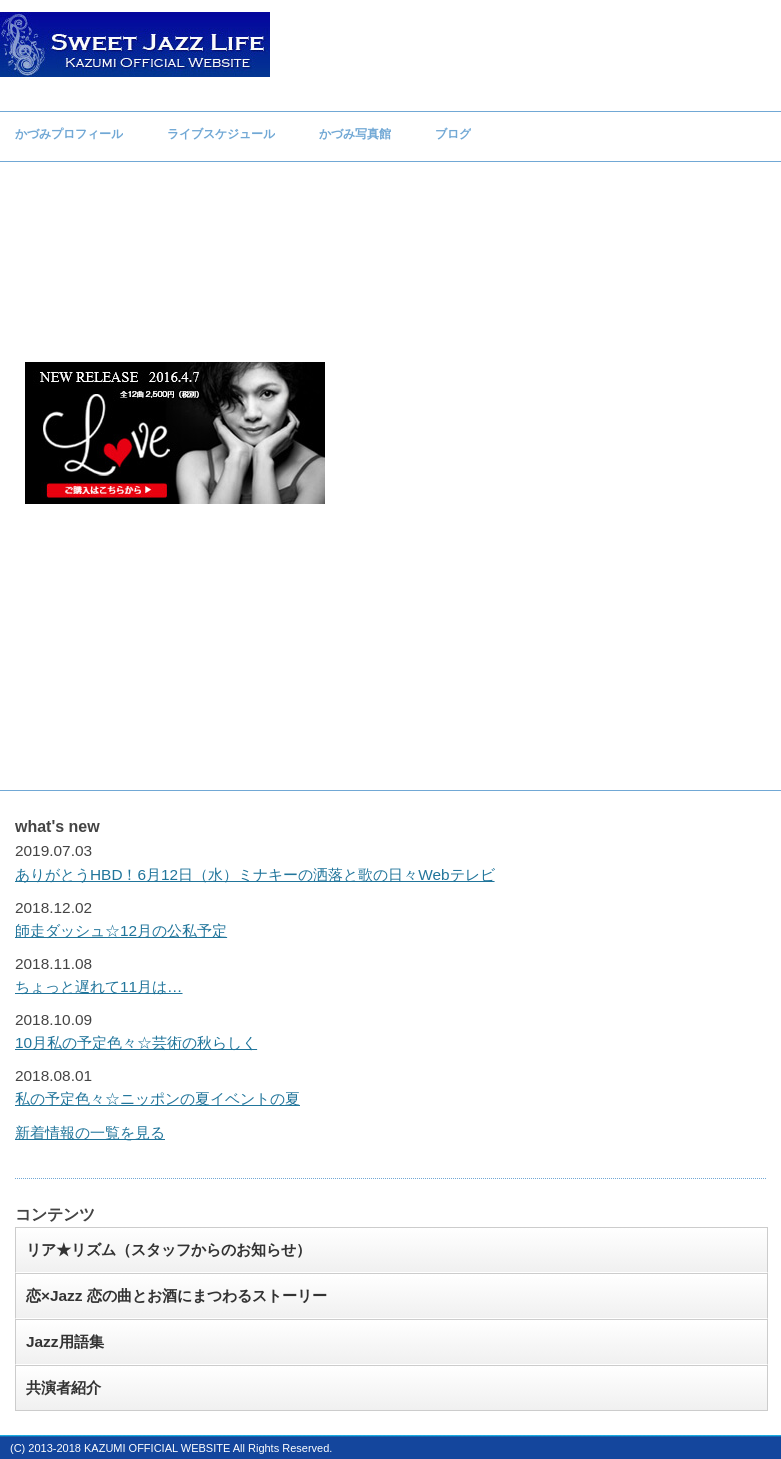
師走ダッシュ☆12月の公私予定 (121, 930)
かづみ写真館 (355, 134)
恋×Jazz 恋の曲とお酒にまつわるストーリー (176, 1295)
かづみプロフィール (69, 134)
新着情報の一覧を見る (90, 1132)
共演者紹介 (63, 1387)
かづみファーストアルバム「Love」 (175, 433)
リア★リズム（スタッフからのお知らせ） (168, 1249)
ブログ (453, 134)
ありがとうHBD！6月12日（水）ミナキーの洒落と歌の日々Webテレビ (255, 874)
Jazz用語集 (65, 1341)
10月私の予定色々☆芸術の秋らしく (136, 1042)
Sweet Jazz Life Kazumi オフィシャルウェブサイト (135, 44)
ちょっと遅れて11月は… (99, 986)
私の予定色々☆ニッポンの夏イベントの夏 (157, 1098)
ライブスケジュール (221, 134)
